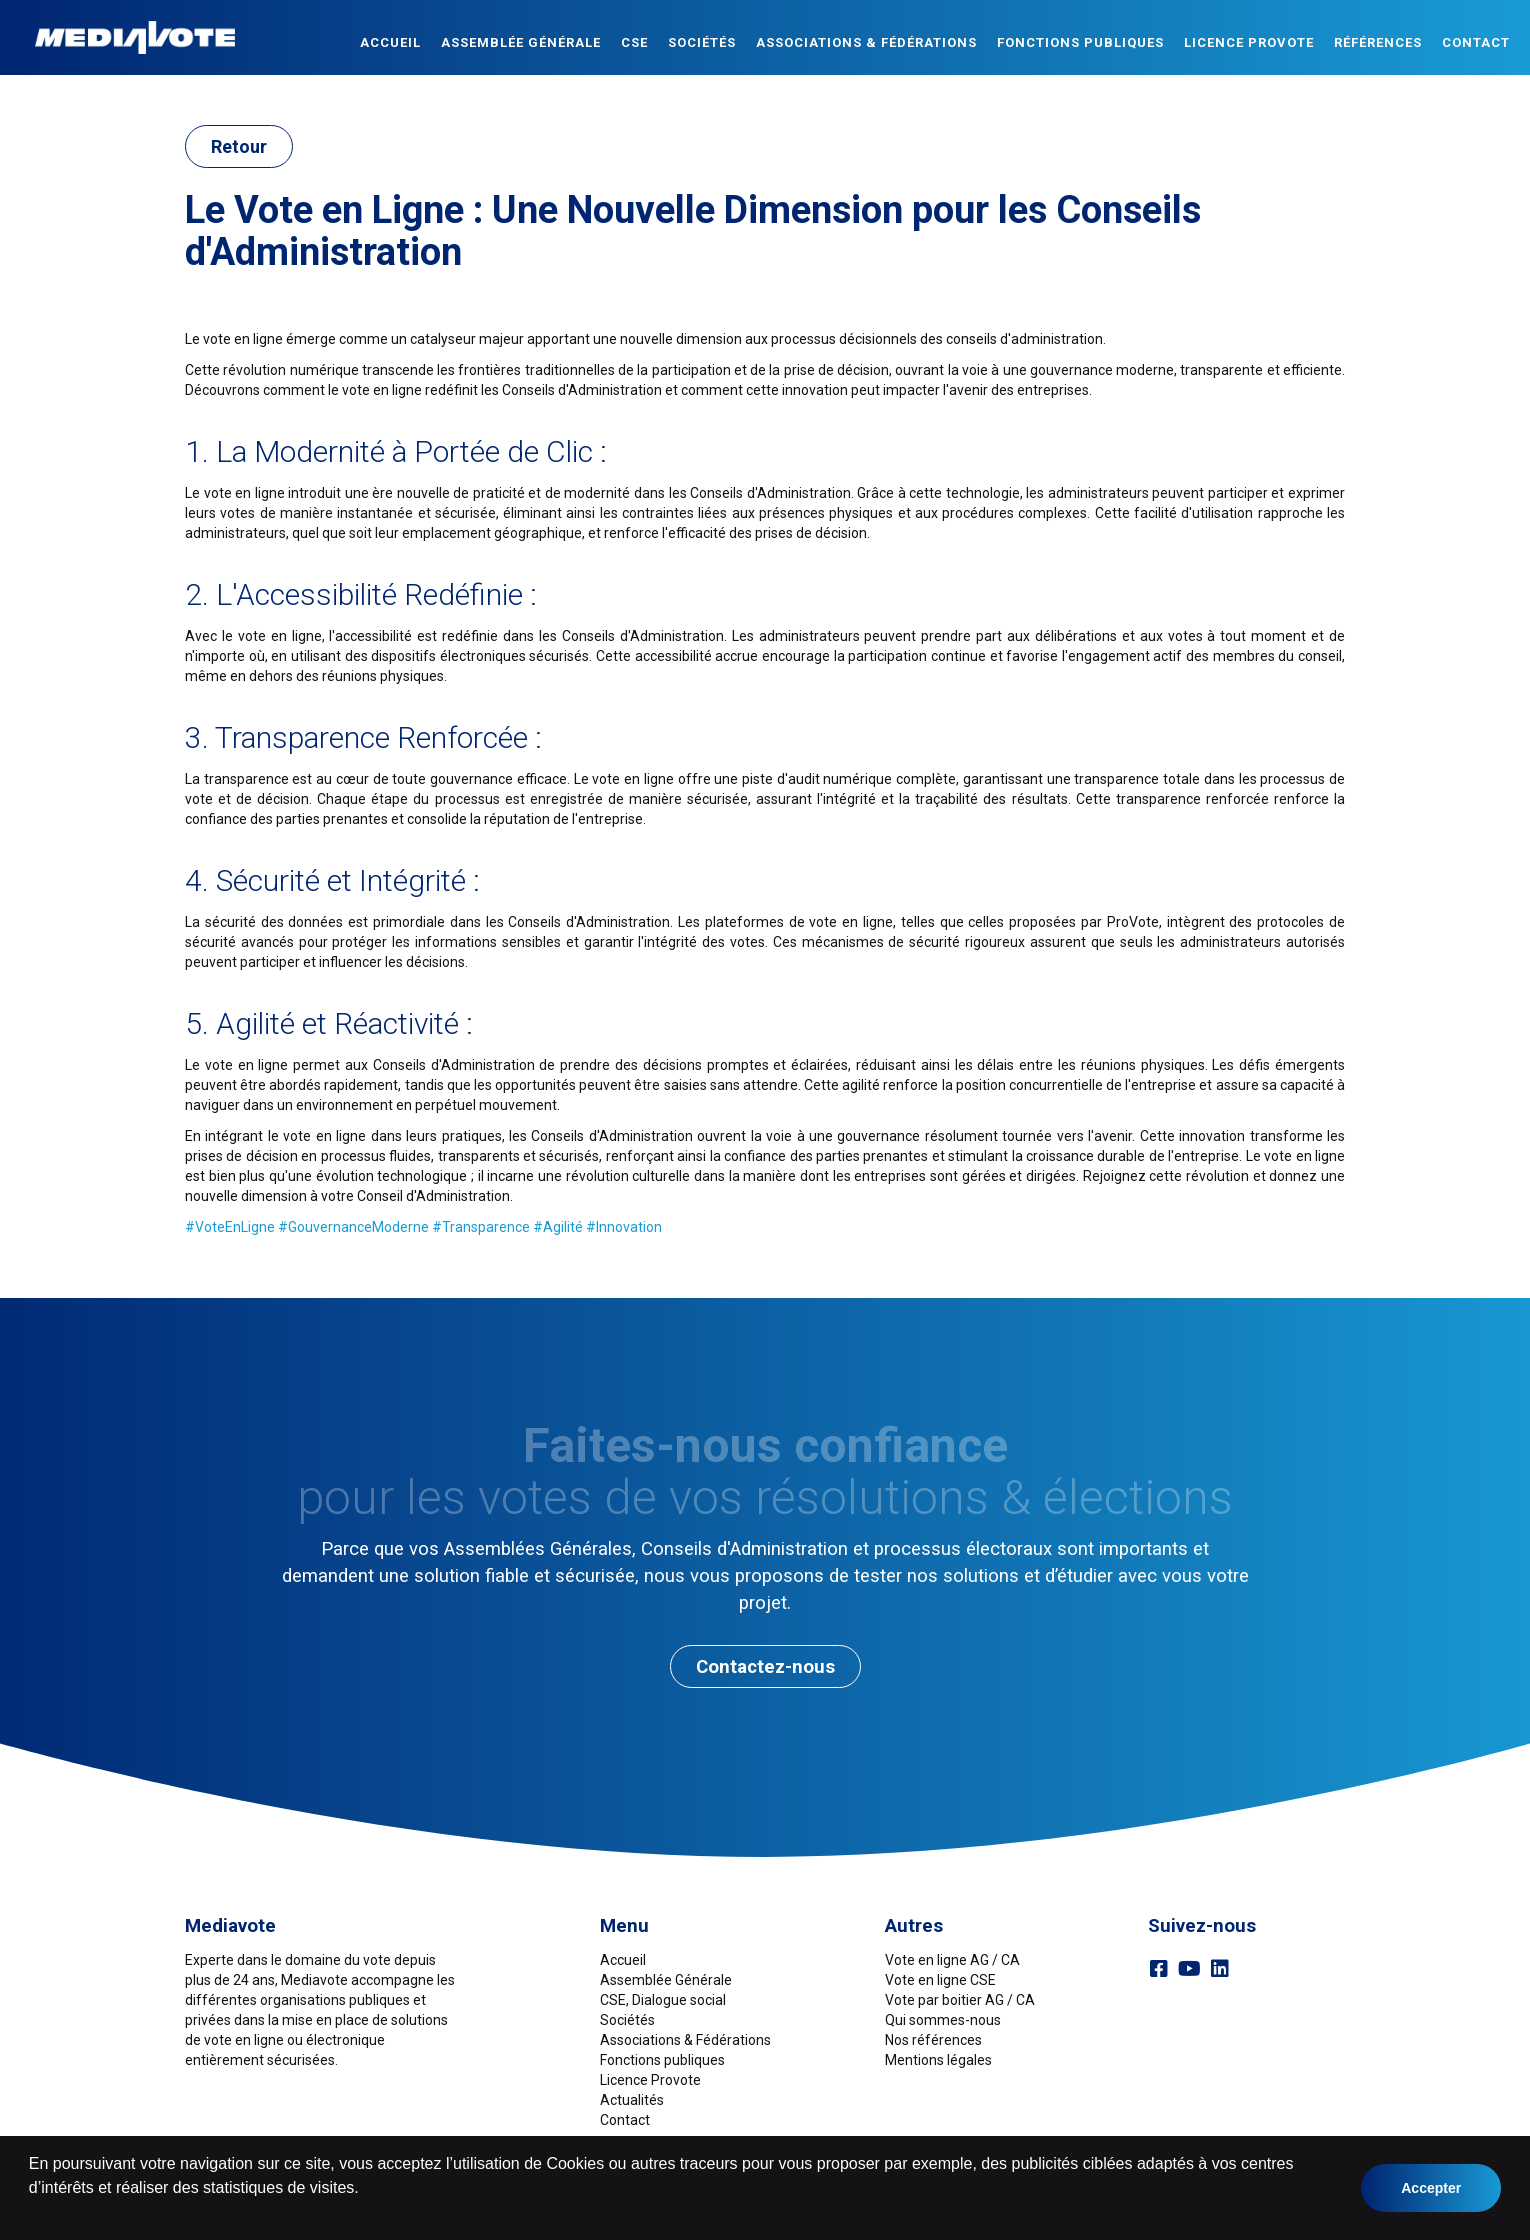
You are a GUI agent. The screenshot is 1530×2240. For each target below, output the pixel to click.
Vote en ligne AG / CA (952, 1960)
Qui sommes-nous (943, 2020)
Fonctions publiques (1080, 42)
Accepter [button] (1431, 2188)
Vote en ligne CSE (940, 1980)
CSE (634, 42)
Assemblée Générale (521, 42)
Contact (1476, 42)
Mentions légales (938, 2060)
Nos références (933, 2040)
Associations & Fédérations (866, 42)
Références (1378, 42)
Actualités (632, 2100)
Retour (239, 146)
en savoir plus (72, 2212)
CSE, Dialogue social (663, 2000)
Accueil (390, 42)
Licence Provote (650, 2080)
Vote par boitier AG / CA (960, 2000)
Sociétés (702, 42)
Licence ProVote (1249, 42)
